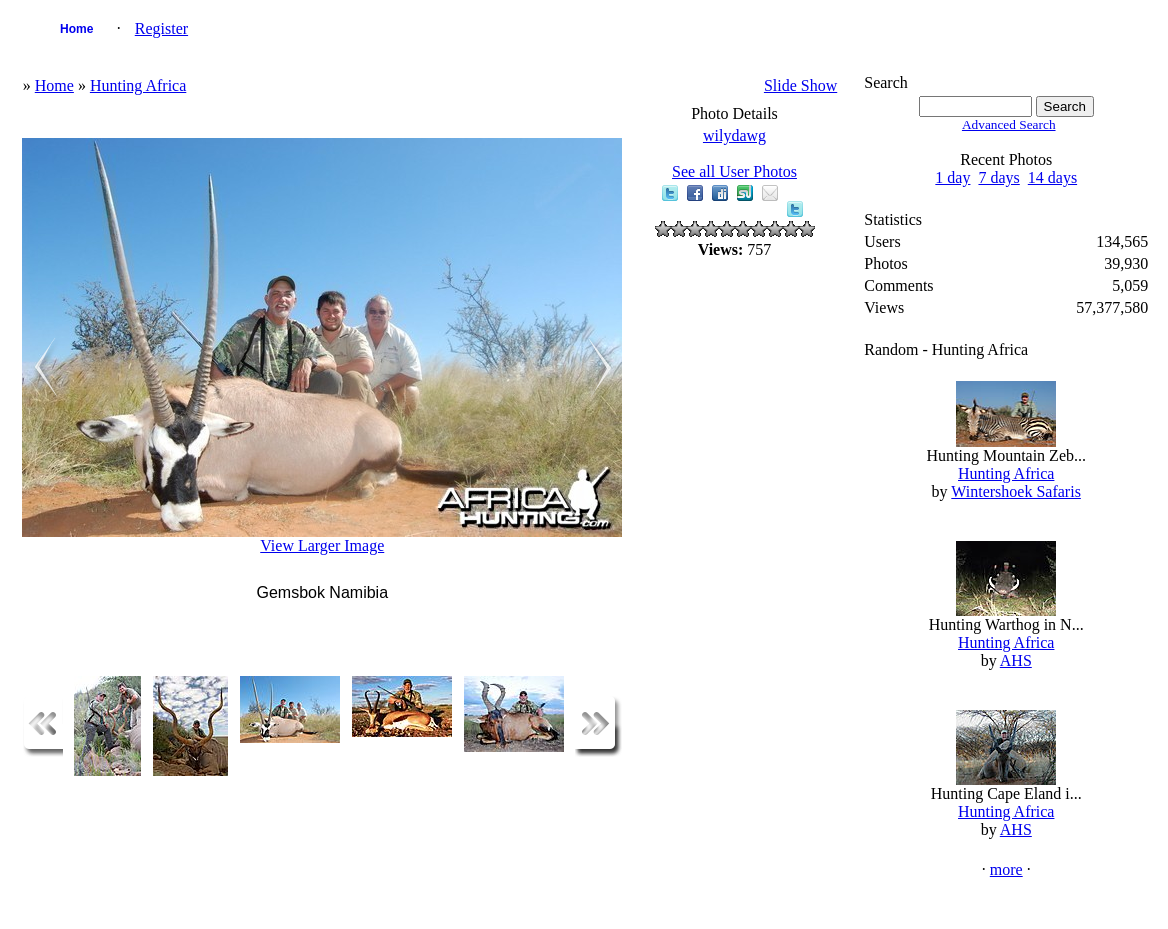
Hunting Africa (138, 85)
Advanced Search (1009, 124)
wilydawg (734, 135)
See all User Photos (734, 171)
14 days (1052, 177)
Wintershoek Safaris (1016, 491)
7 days (998, 177)
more (1006, 869)
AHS (1016, 660)
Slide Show (800, 85)
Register (161, 28)
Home (76, 29)
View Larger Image (322, 545)
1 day (952, 177)
